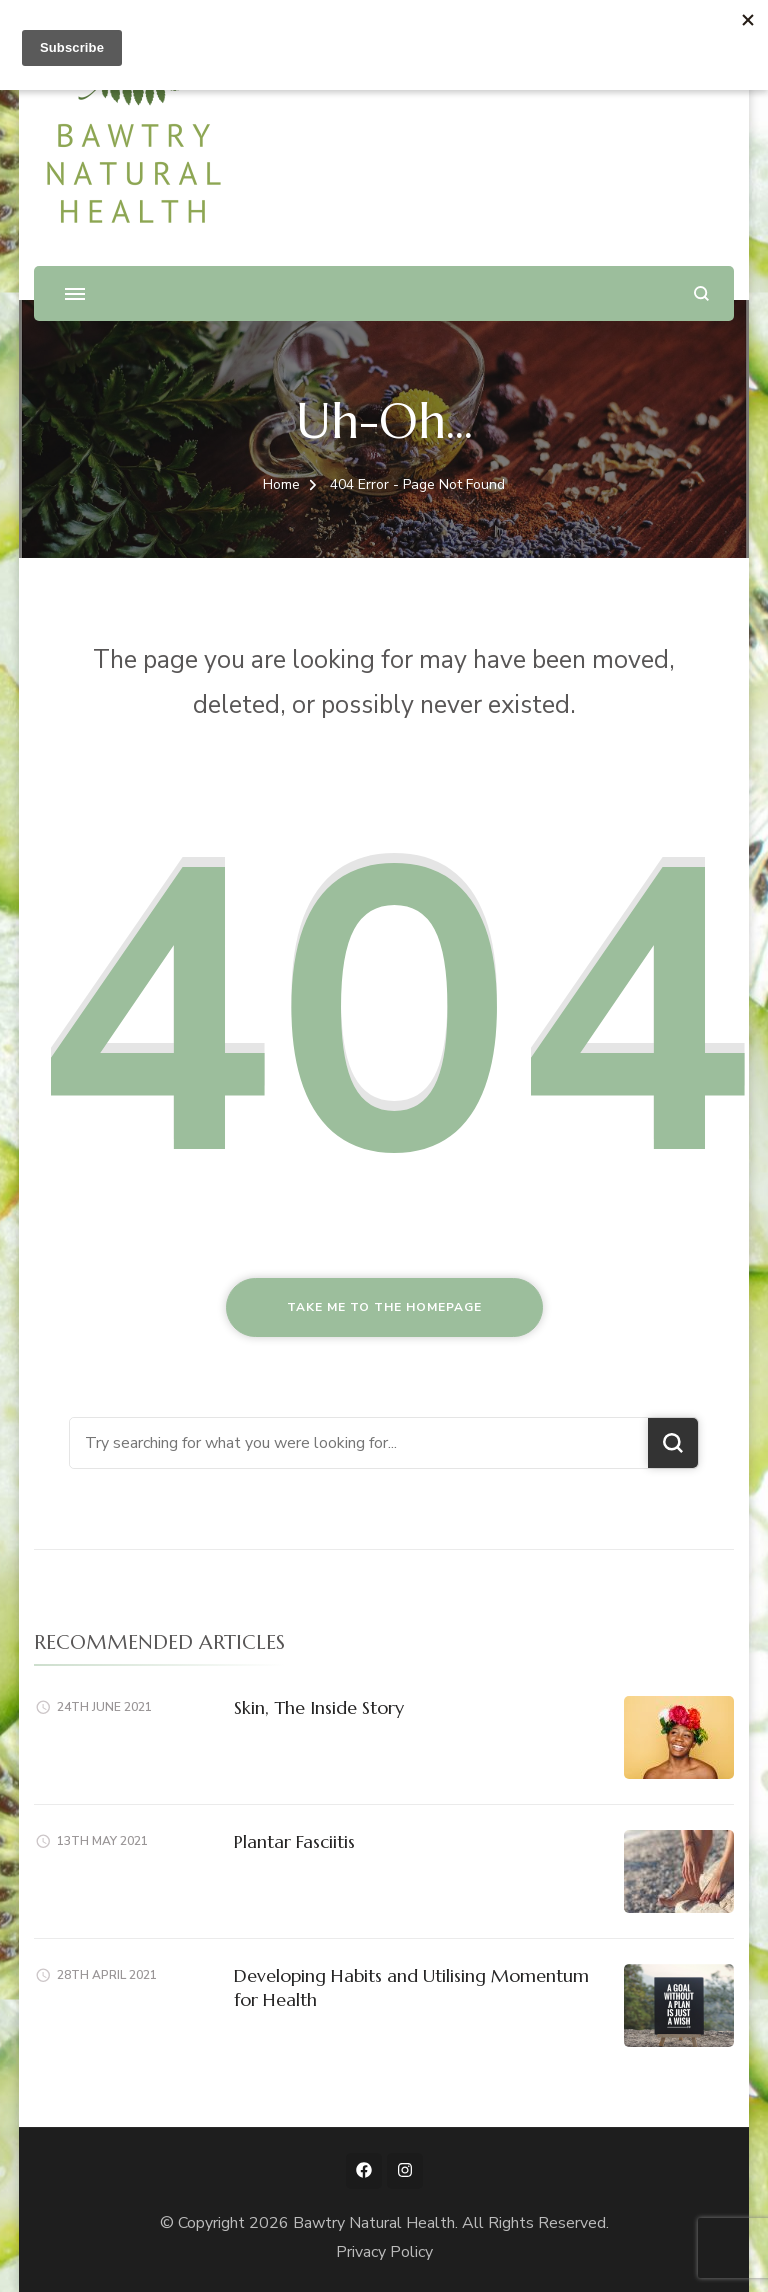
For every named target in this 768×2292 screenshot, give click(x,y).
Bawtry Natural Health (374, 2223)
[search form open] (701, 293)
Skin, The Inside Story (319, 1707)
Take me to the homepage (384, 1307)
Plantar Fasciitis (294, 1841)
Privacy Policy (384, 2252)
